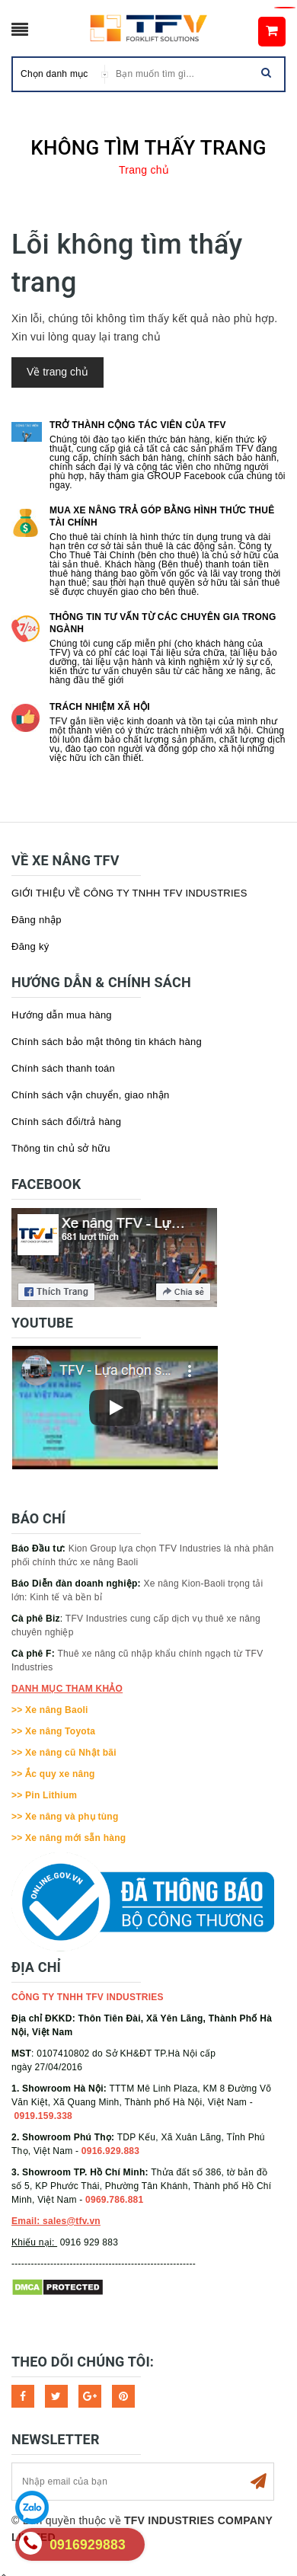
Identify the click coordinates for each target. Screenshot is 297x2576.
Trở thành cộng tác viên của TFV (138, 425)
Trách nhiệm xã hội (100, 707)
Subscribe (258, 2481)
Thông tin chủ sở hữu (60, 1148)
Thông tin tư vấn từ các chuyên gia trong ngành (163, 623)
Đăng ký (30, 946)
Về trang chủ (57, 372)
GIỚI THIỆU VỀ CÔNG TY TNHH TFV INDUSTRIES (129, 893)
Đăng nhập (36, 919)
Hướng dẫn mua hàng (61, 1015)
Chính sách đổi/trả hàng (66, 1121)
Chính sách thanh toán (63, 1068)
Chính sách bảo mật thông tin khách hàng (106, 1041)
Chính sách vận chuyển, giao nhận (90, 1095)
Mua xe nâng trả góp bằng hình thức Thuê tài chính (162, 516)
